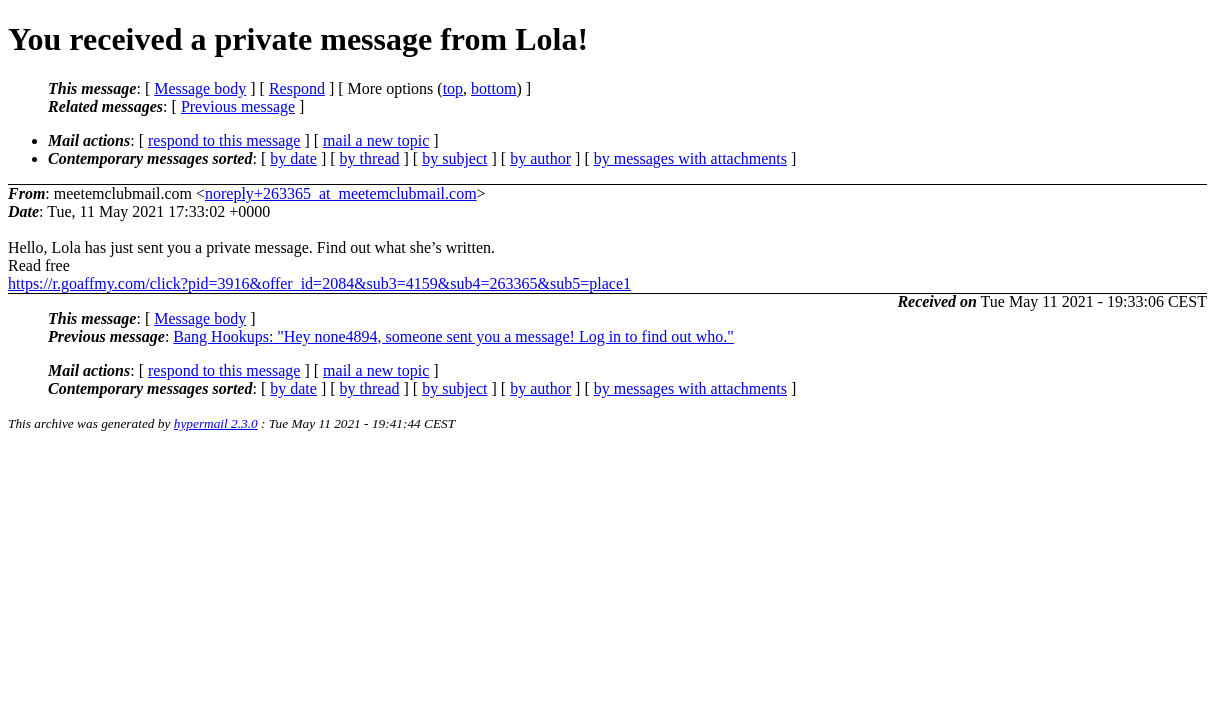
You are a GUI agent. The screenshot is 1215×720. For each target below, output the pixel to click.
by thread (370, 158)
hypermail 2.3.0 (216, 423)
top (453, 88)
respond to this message (224, 140)
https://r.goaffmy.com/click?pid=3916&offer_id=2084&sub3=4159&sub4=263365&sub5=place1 (319, 283)
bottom (493, 88)
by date (293, 158)
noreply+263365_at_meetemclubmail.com (341, 193)
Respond (297, 88)
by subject (454, 158)
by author (540, 158)
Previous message (238, 106)
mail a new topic (376, 140)
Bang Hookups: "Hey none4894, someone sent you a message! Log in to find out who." (453, 336)
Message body (200, 88)
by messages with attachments (690, 158)
